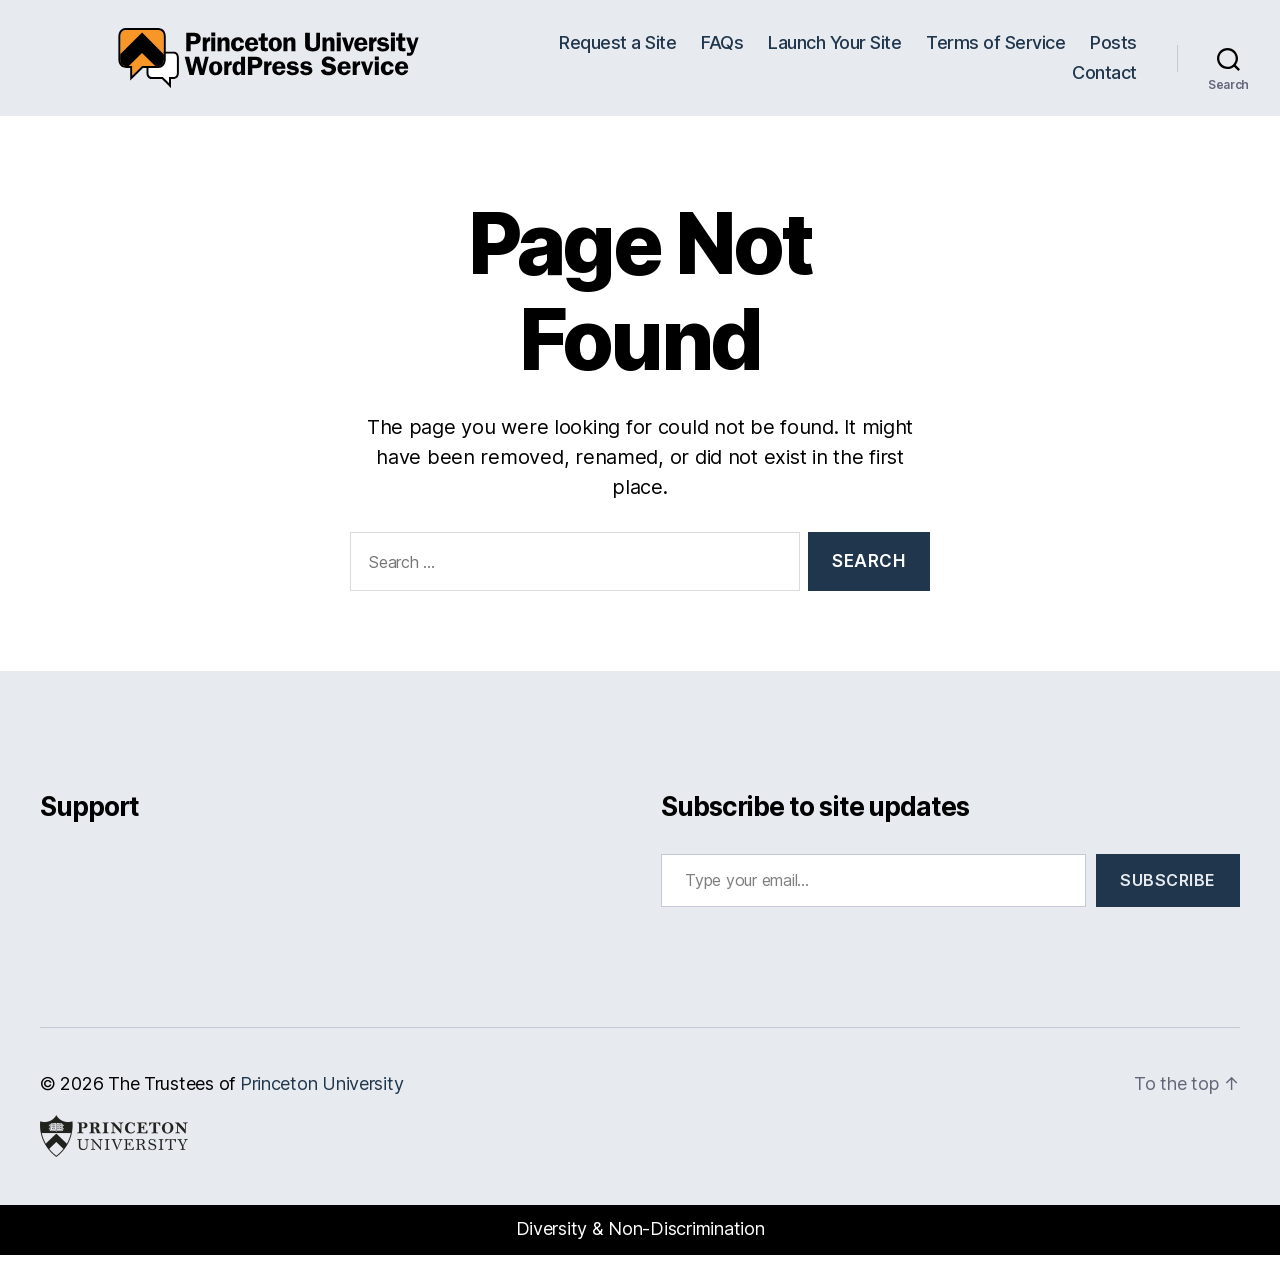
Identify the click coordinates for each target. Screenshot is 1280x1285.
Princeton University (322, 1113)
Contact (1104, 87)
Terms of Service (995, 57)
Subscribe (1168, 910)
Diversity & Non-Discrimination (640, 1258)
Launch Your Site (834, 57)
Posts (1113, 57)
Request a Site (617, 57)
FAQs (722, 57)
